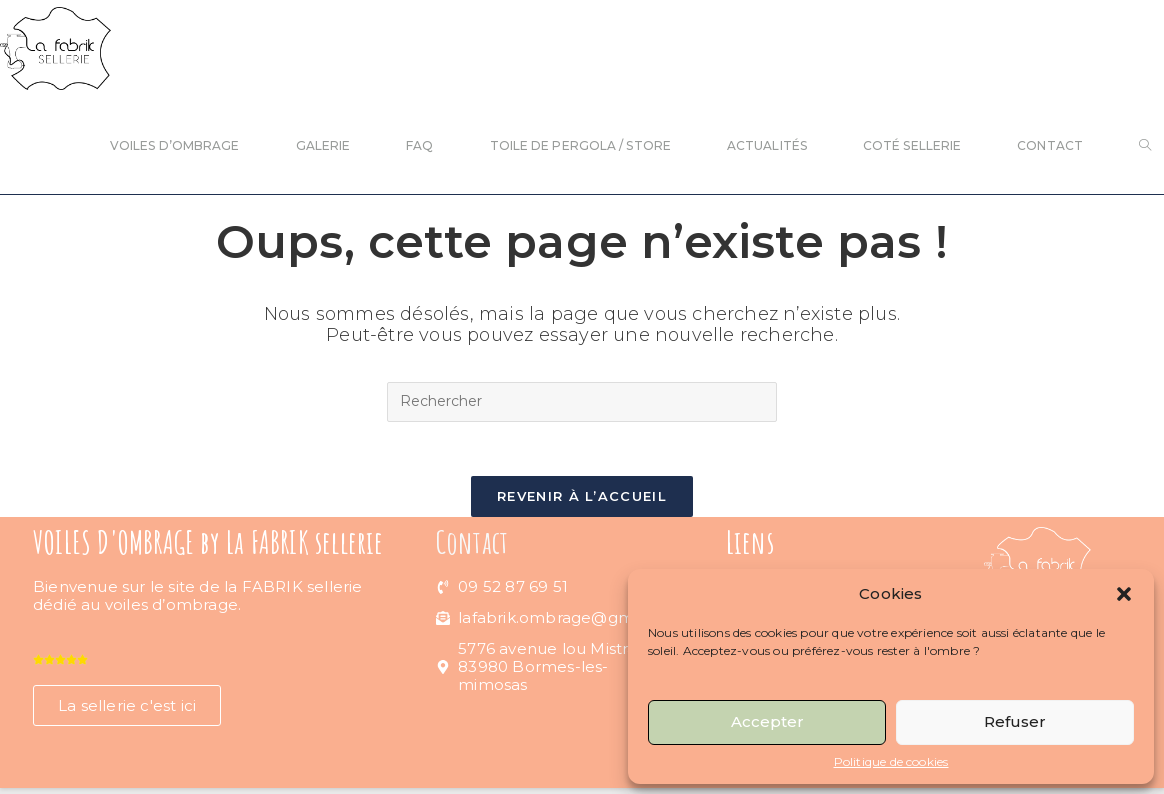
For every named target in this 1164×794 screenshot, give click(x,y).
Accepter (767, 721)
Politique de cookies (891, 762)
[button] (1124, 594)
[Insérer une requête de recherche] (582, 402)
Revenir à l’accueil (582, 502)
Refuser (1015, 721)
